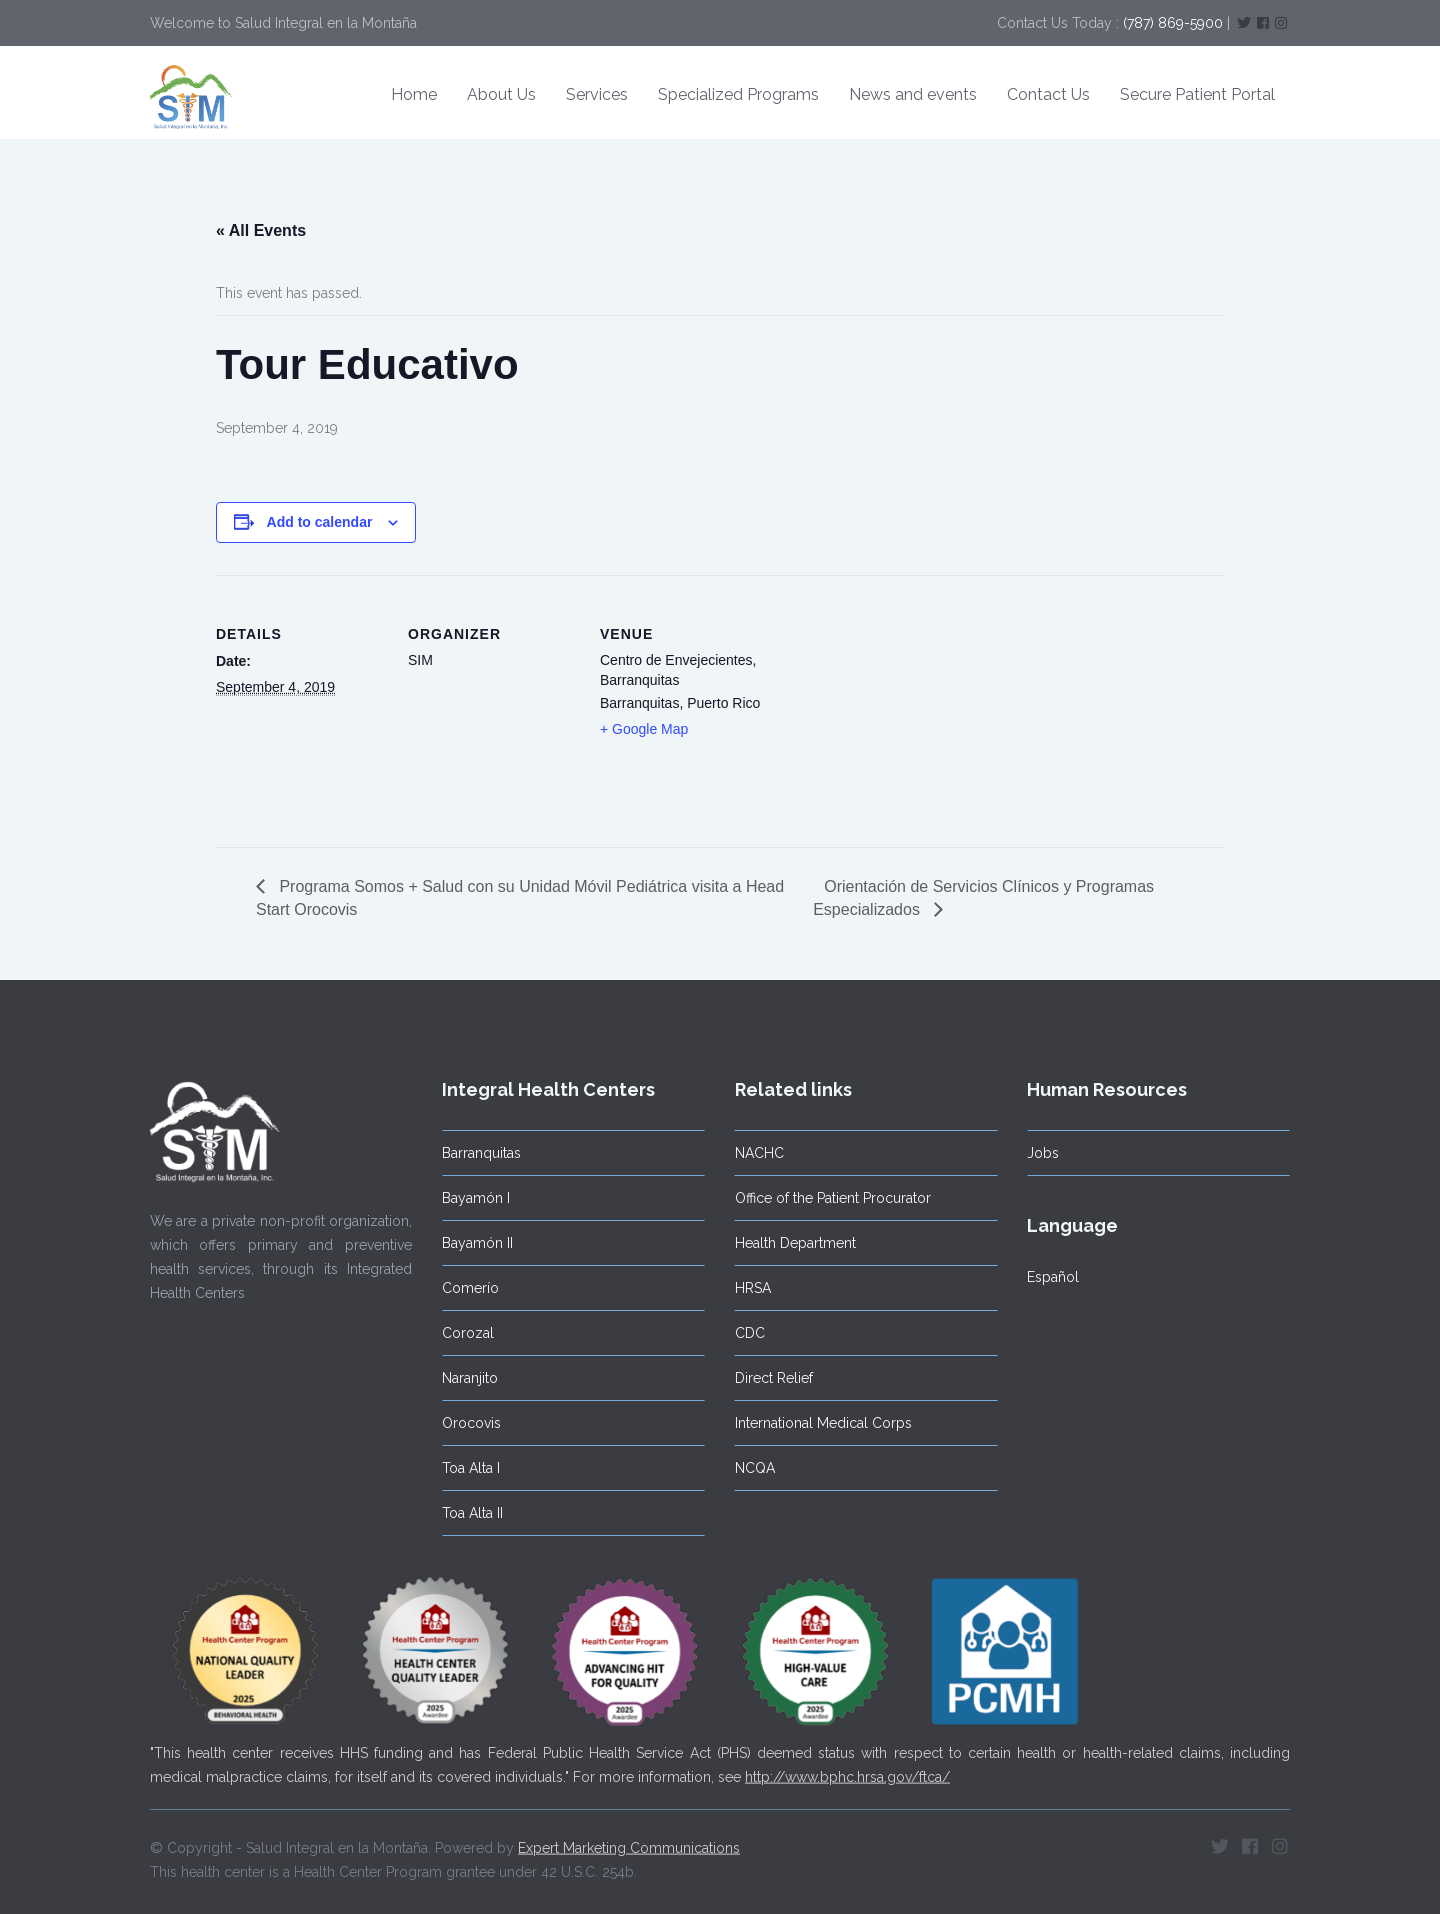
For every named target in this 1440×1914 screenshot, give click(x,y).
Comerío (465, 1288)
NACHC (753, 1153)
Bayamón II (472, 1243)
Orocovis (466, 1423)
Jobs (1038, 1153)
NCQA (749, 1468)
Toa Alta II (467, 1513)
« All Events (261, 230)
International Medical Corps (817, 1423)
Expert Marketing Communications (629, 1842)
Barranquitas (476, 1153)
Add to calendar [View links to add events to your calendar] (320, 522)
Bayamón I (471, 1198)
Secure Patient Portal (1197, 94)
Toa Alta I (466, 1468)
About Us (501, 94)
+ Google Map (644, 729)
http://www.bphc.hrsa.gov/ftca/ (847, 1771)
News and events (913, 94)
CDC (744, 1333)
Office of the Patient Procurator (827, 1198)
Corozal (463, 1333)
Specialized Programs (738, 94)
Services (597, 94)
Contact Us (1048, 94)
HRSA (747, 1288)
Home (414, 94)
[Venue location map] (897, 712)
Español (1048, 1277)
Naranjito (465, 1378)
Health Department (789, 1243)
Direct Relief (768, 1378)
